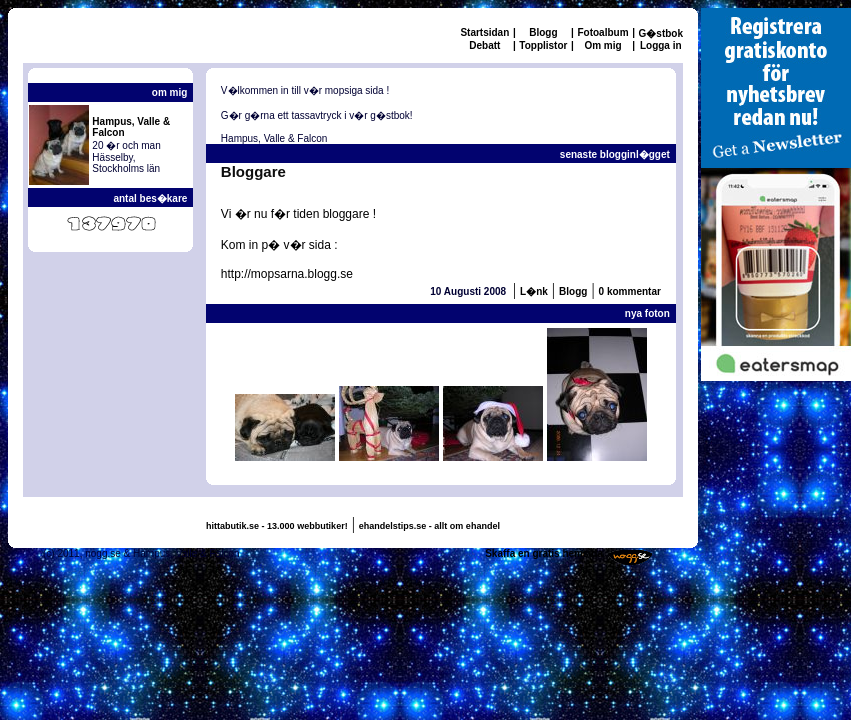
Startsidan (484, 32)
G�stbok (661, 33)
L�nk (534, 291)
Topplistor (543, 45)
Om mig (602, 45)
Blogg (543, 32)
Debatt (484, 45)
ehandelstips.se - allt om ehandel (429, 526)
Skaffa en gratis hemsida (544, 553)
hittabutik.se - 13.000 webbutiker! (277, 526)
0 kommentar (630, 291)
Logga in (661, 45)
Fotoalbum (602, 32)
